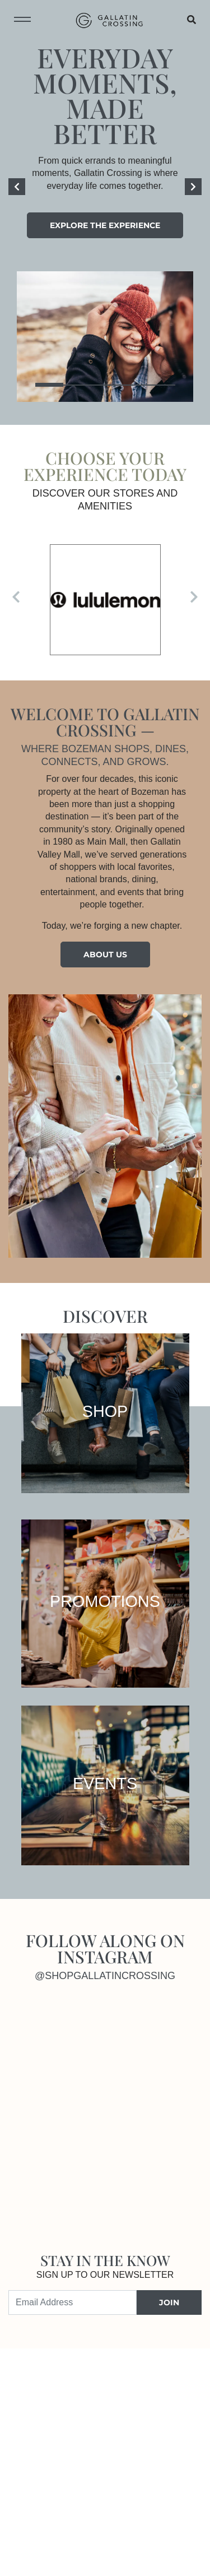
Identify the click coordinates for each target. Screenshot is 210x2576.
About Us (105, 954)
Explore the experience (105, 225)
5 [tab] (161, 385)
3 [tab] (105, 385)
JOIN (169, 2302)
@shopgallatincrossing (105, 1975)
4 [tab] (133, 385)
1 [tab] (49, 385)
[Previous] (16, 186)
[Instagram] (57, 2057)
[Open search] (191, 20)
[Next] (193, 186)
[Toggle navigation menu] (22, 20)
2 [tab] (77, 385)
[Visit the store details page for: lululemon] (105, 600)
